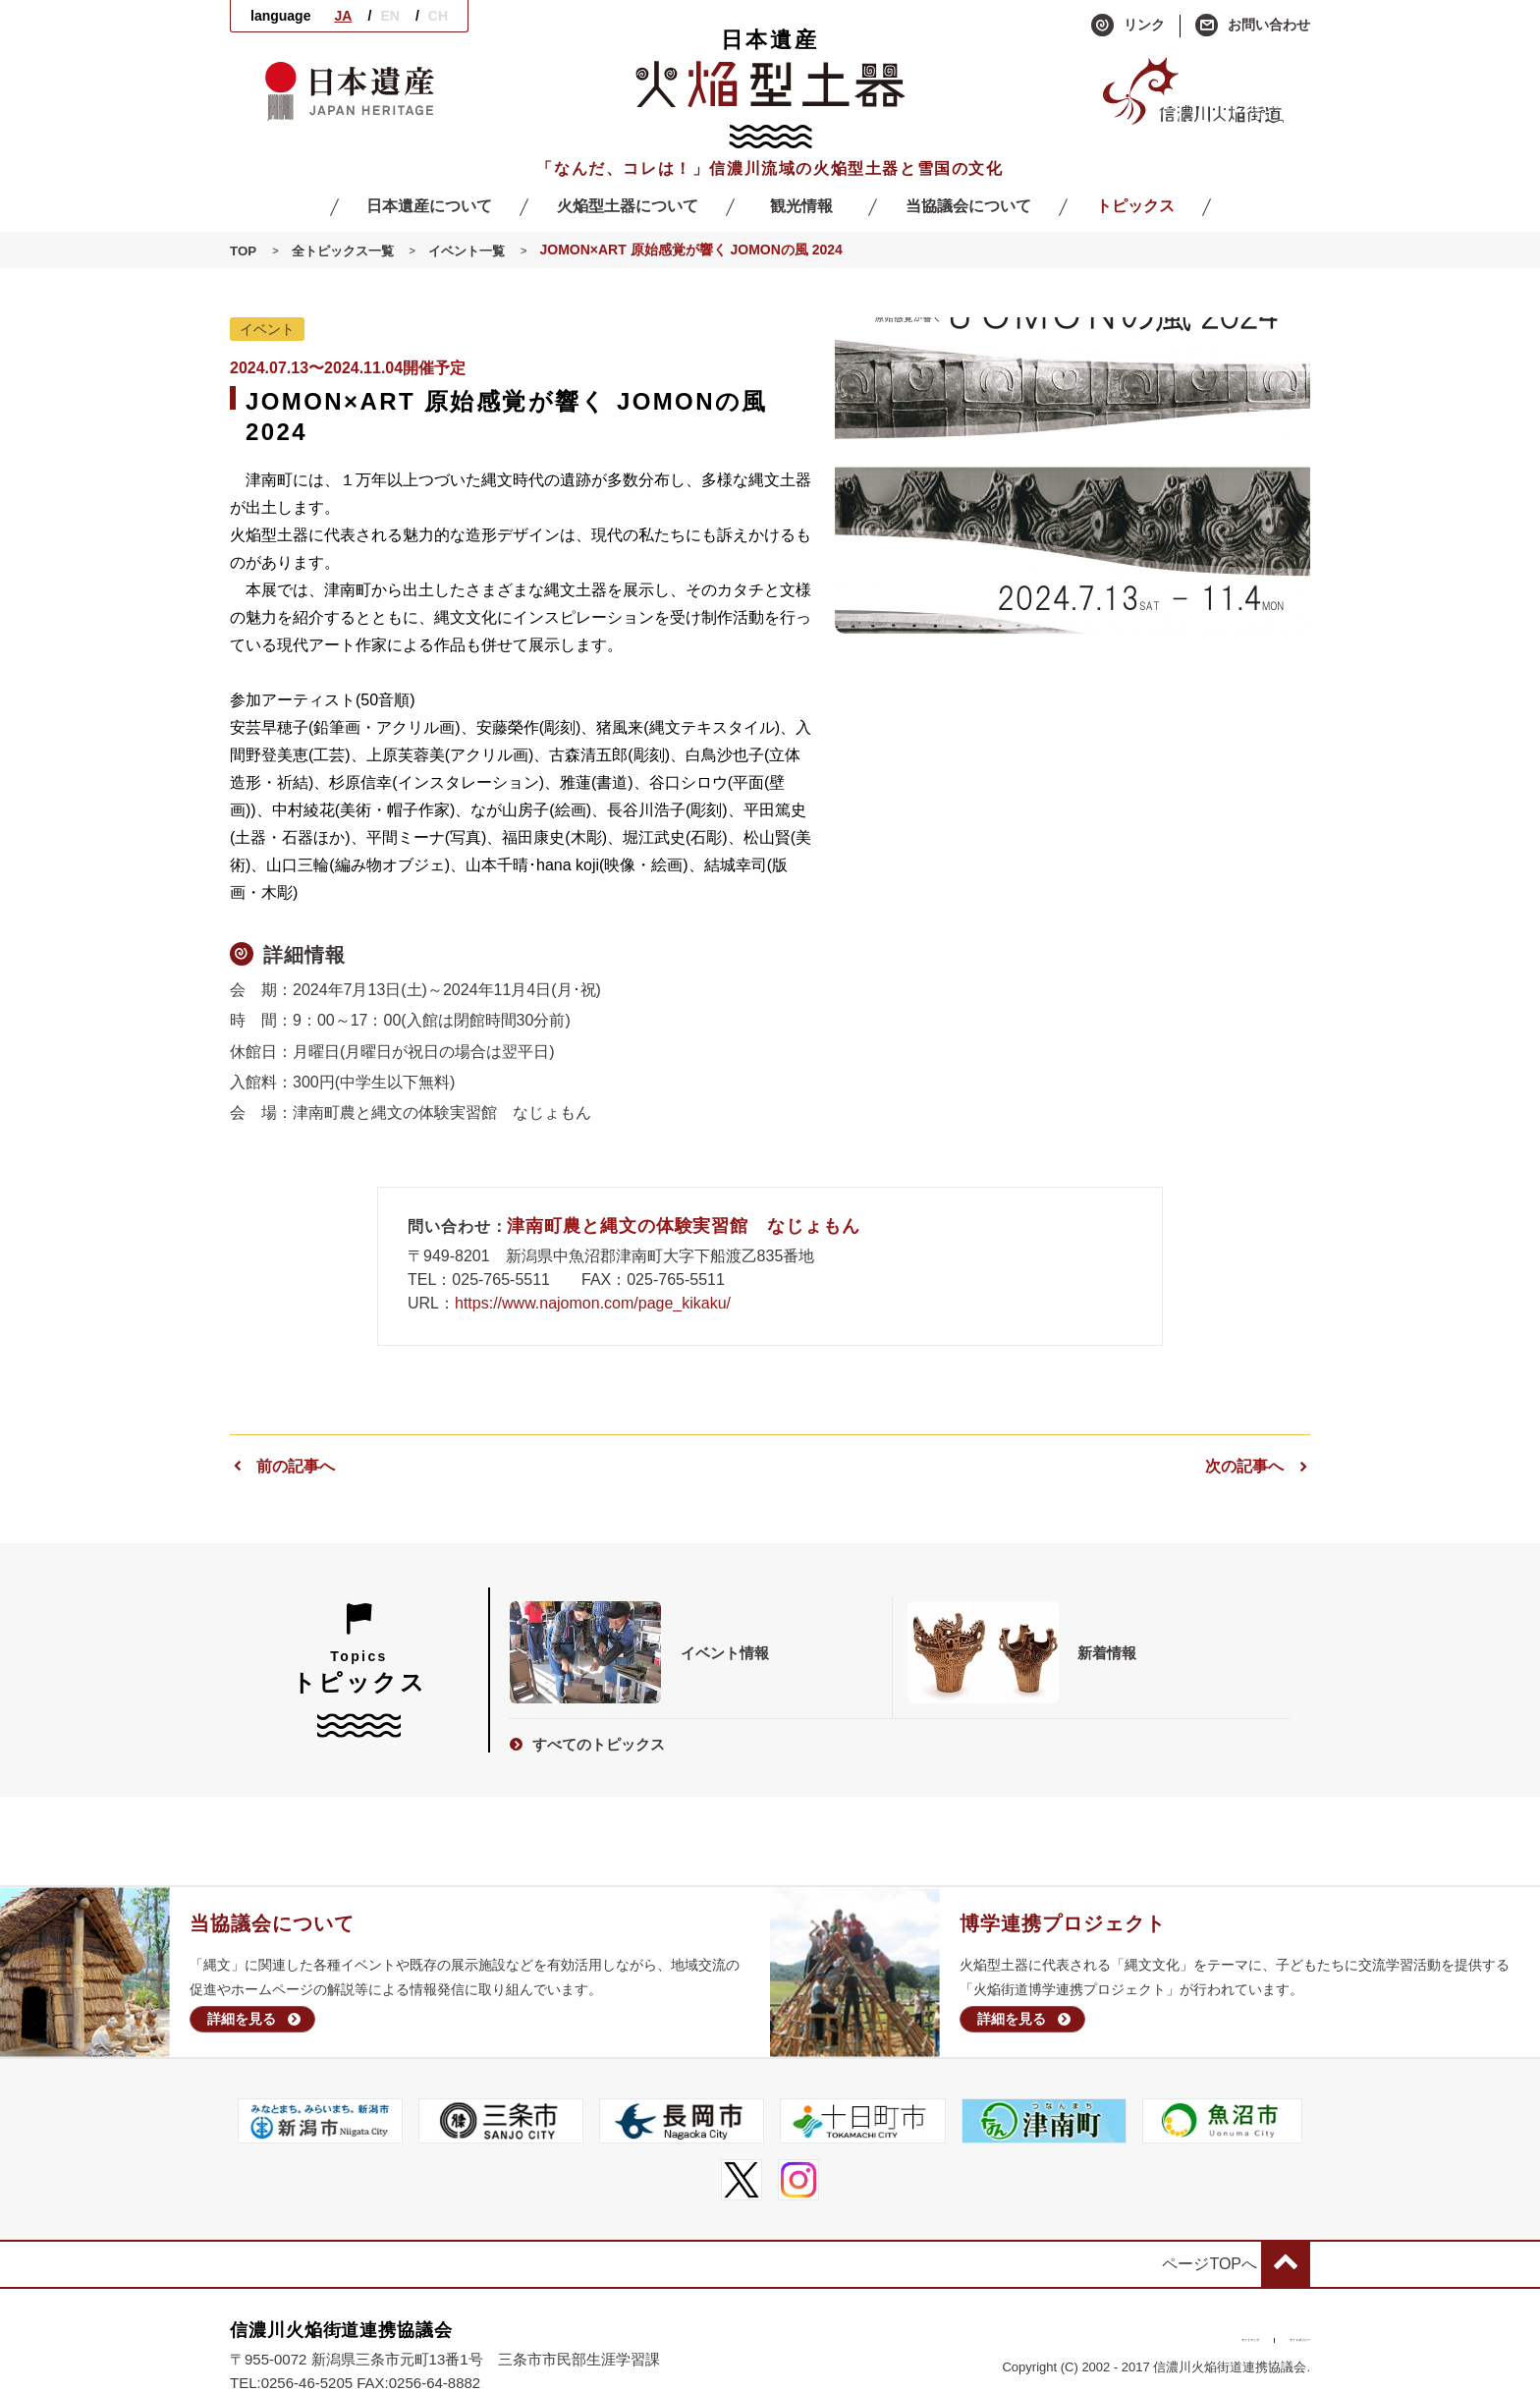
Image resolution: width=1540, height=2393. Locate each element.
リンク (1128, 25)
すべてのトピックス (587, 1740)
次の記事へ (1257, 1466)
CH (438, 16)
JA (343, 16)
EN (389, 16)
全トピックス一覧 (348, 250)
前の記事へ (282, 1466)
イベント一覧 (478, 250)
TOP (244, 250)
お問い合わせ (1252, 25)
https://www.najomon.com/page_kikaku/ (593, 1303)
